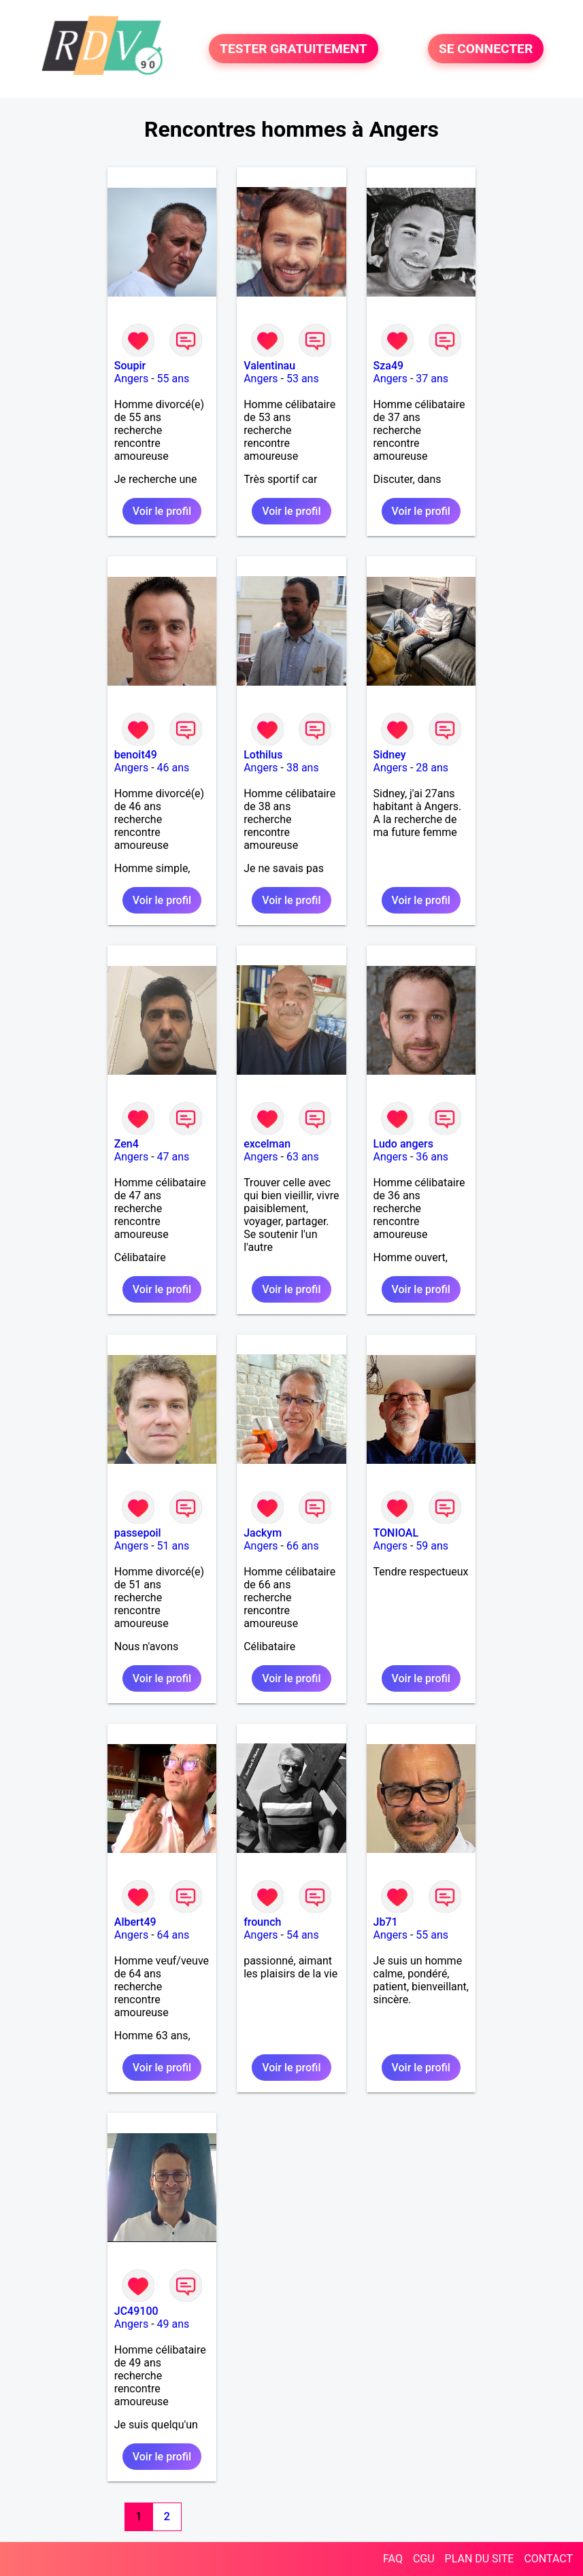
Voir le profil (162, 511)
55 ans (173, 378)
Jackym (263, 1532)
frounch (262, 1922)
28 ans (432, 767)
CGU (424, 2558)
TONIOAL (396, 1532)
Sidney (389, 754)
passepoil (137, 1532)
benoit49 (135, 754)
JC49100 (136, 2311)
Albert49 (135, 1922)
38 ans (302, 767)
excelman (267, 1143)
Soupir (130, 365)
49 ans (173, 2324)
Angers (131, 378)
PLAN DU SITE (479, 2558)
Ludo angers (403, 1143)
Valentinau (269, 365)
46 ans (173, 767)
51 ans (173, 1545)
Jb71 (385, 1922)
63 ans (302, 1156)
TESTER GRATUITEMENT (293, 48)
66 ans (302, 1545)
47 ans (173, 1156)
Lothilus (263, 754)
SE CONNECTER (486, 48)
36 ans (432, 1156)
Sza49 (388, 365)
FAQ (393, 2558)
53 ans (302, 378)
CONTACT (548, 2558)
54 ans (302, 1934)
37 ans (432, 378)
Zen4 (126, 1143)
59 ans (432, 1545)
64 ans (173, 1934)
